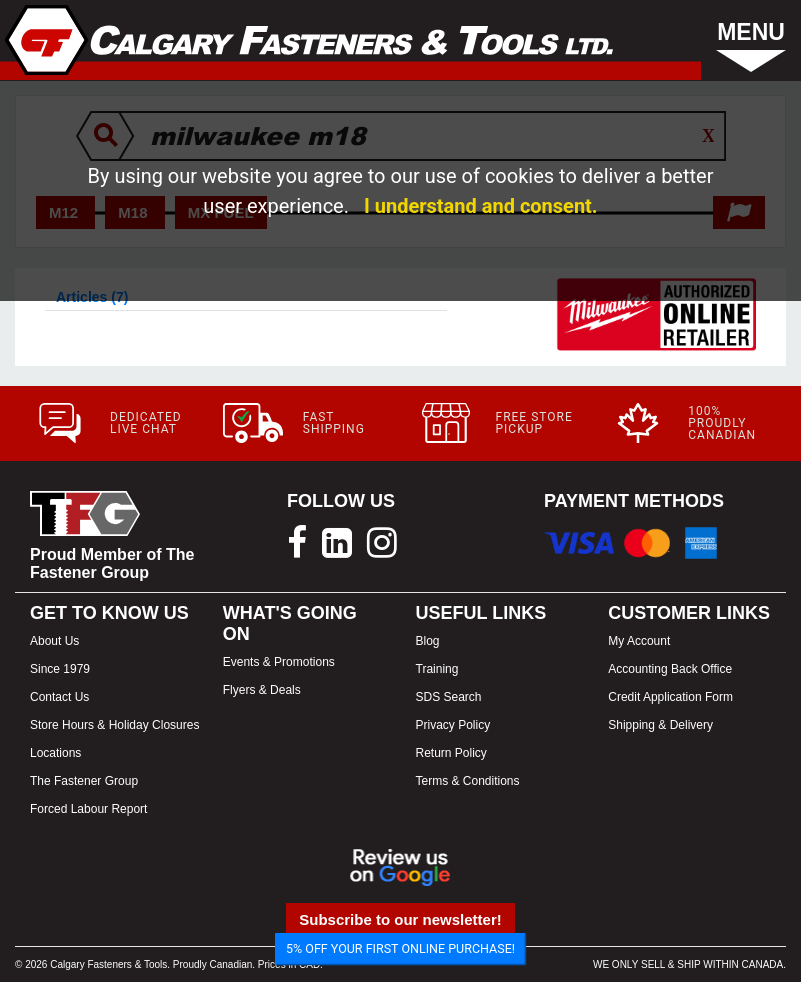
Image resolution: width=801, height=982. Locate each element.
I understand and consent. (481, 206)
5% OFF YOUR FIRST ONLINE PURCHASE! (400, 948)
